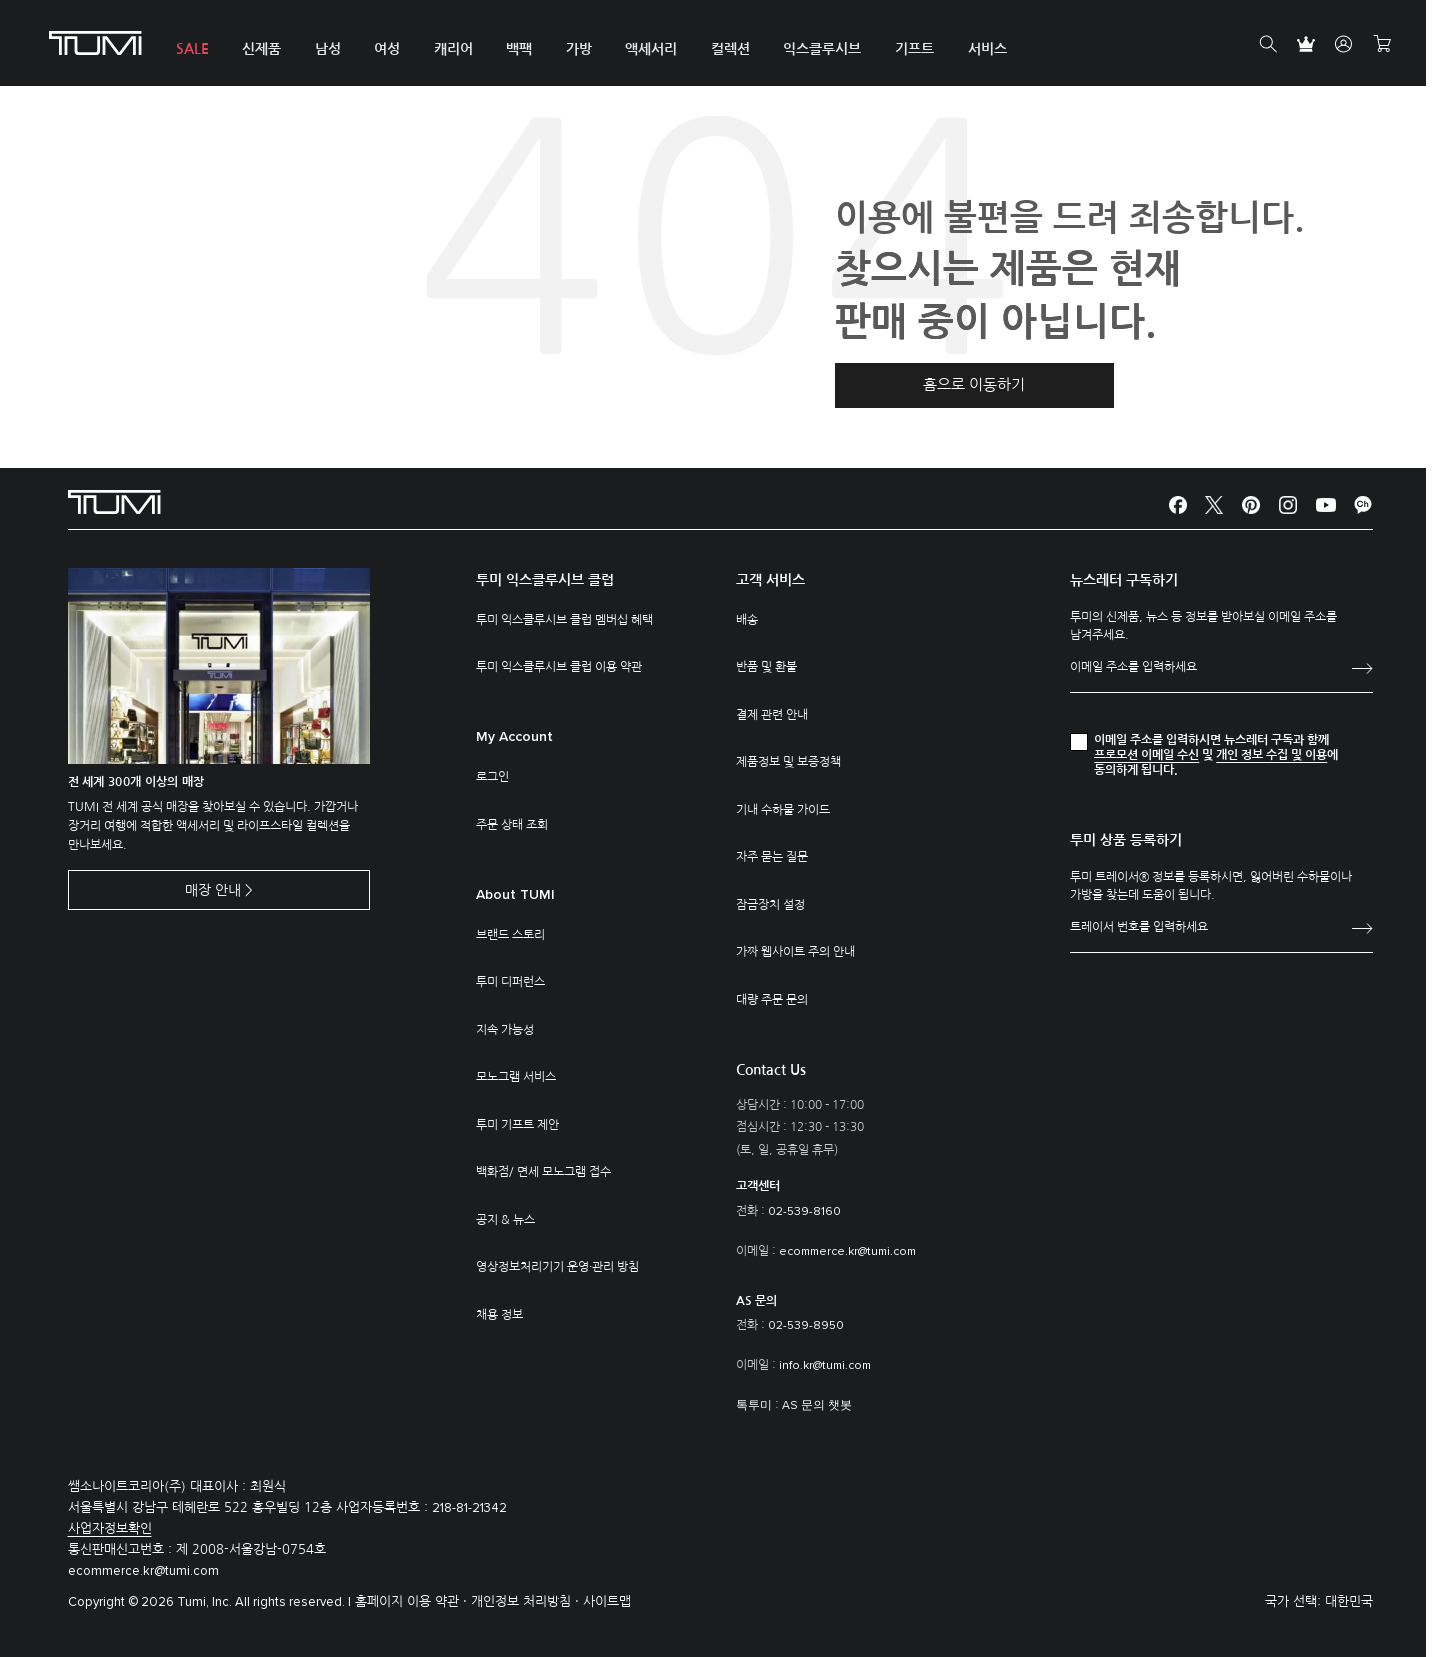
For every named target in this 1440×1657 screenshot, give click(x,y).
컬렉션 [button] (716, 50)
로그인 (492, 777)
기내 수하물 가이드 (783, 810)
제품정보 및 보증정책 (788, 762)
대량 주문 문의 (772, 1000)
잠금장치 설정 (770, 905)
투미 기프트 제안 (517, 1125)
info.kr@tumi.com (825, 1366)
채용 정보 (499, 1315)
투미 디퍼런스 (510, 982)
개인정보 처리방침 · (527, 1601)
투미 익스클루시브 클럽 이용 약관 (559, 667)
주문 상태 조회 (512, 825)
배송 (747, 620)
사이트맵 (607, 1601)
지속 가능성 (505, 1030)
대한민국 (1349, 1601)
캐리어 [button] (445, 50)
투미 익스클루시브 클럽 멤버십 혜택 (564, 620)
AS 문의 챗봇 (817, 1406)
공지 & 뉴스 (505, 1220)
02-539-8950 (806, 1326)
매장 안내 (213, 891)
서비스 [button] (968, 50)
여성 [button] (381, 50)
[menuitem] (190, 43)
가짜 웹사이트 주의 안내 (795, 952)
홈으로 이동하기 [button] (974, 384)
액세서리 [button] (639, 50)
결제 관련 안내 (772, 715)
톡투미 (754, 1406)
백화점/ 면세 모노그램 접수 (543, 1172)
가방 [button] (568, 50)
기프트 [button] (897, 50)
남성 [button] (323, 50)
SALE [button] (190, 50)
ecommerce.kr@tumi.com (847, 1252)
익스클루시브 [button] (807, 50)
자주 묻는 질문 (772, 857)
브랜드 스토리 (510, 935)
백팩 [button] (510, 50)
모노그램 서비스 (516, 1077)
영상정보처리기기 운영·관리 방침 (557, 1267)
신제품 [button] (258, 50)
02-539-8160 (804, 1212)
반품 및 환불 (766, 667)
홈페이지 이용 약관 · (413, 1601)
